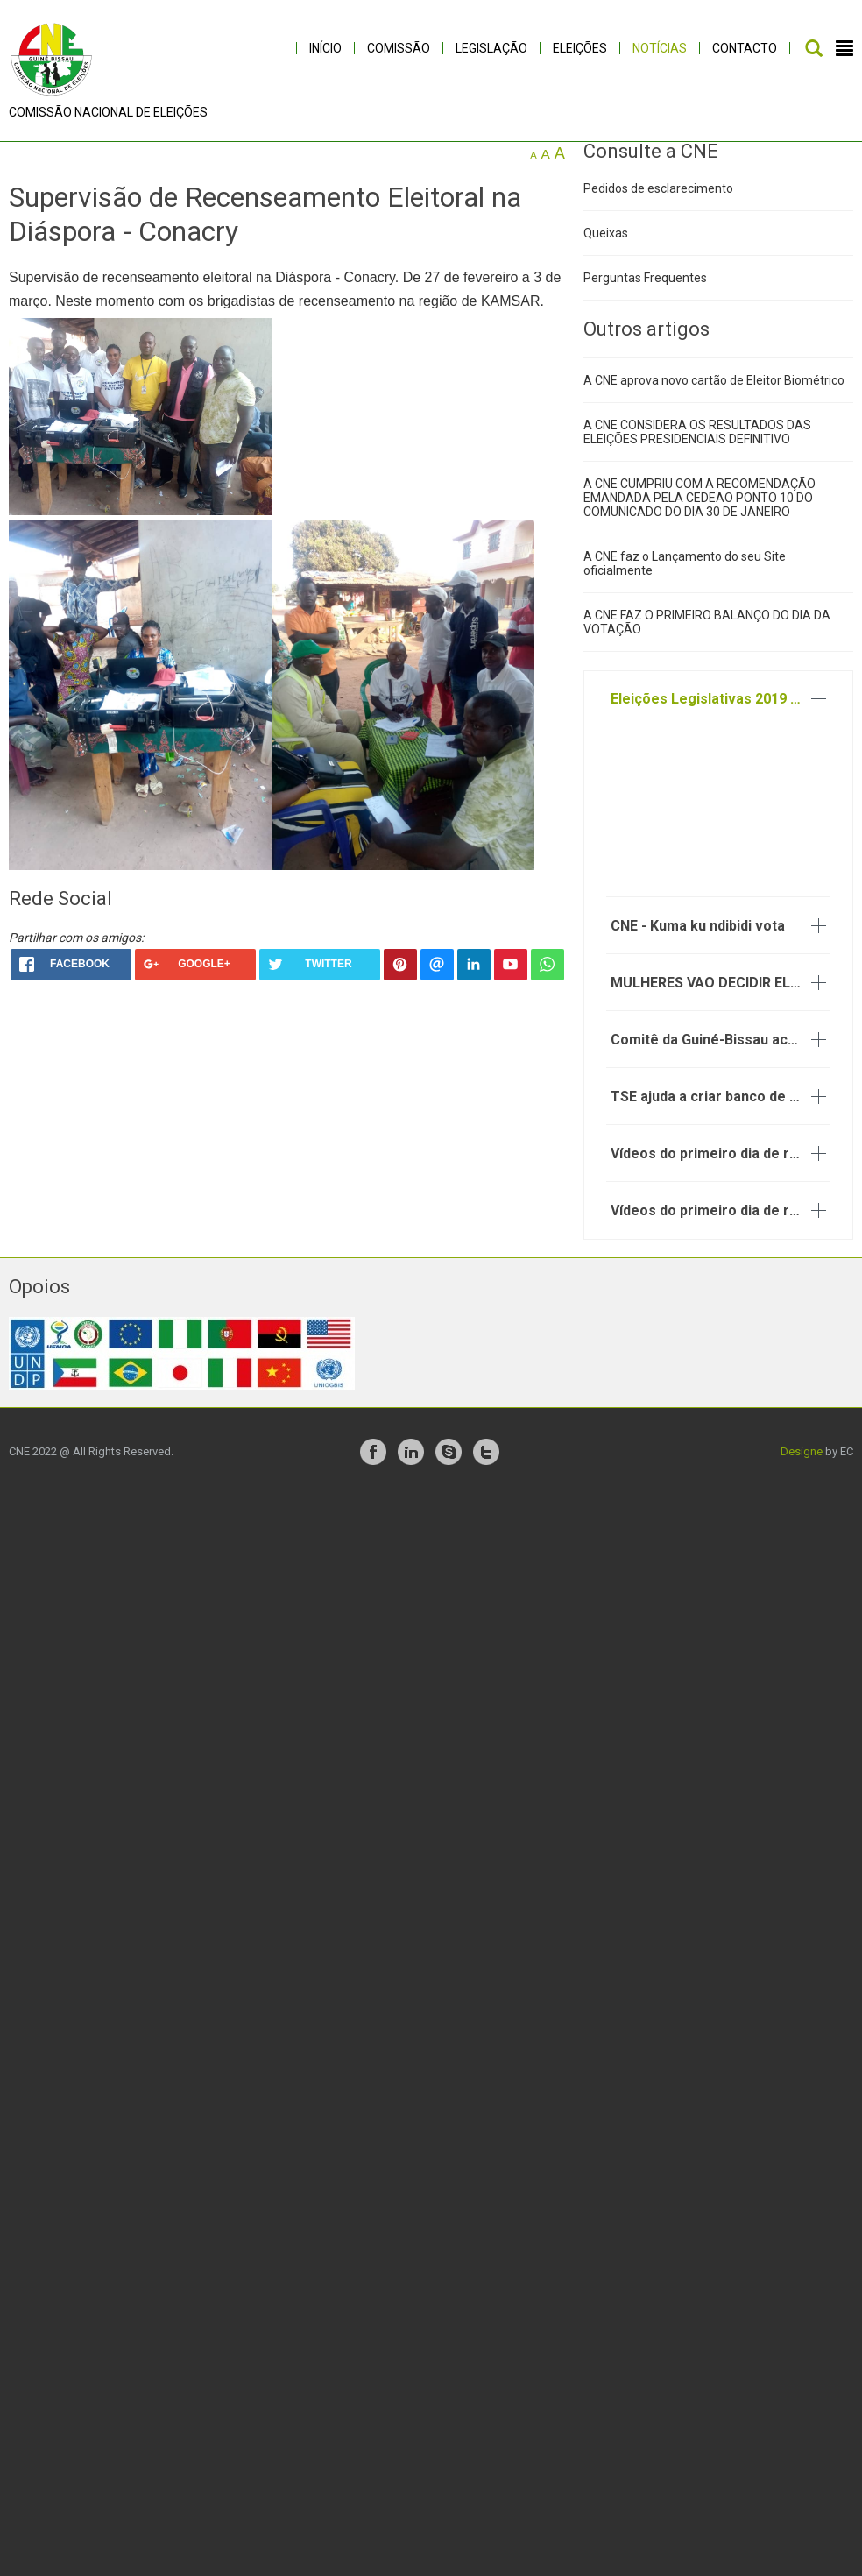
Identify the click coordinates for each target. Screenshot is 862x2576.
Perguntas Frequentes (645, 290)
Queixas (605, 245)
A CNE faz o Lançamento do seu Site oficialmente (684, 577)
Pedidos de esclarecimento (658, 201)
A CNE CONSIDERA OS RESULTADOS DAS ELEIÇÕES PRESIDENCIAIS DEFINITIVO (697, 445)
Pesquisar (814, 48)
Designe (802, 1463)
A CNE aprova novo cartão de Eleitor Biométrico (713, 393)
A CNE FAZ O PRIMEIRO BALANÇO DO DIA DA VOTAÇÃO (706, 635)
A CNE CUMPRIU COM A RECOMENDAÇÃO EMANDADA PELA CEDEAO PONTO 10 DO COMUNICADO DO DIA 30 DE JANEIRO (699, 511)
